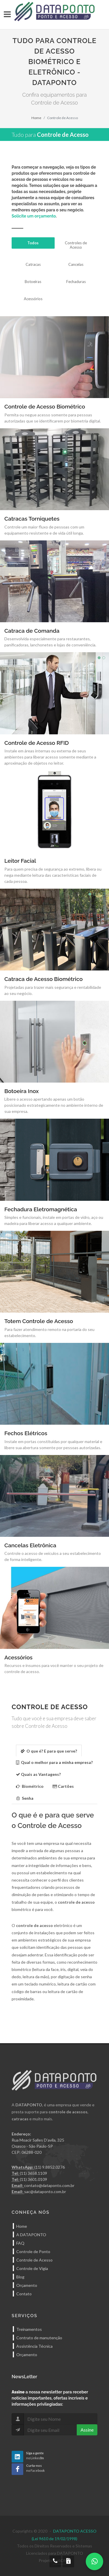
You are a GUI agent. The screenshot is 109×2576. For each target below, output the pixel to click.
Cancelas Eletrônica (30, 1545)
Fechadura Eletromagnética (40, 1209)
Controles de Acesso (76, 245)
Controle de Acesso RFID (36, 743)
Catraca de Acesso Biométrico (43, 979)
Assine (87, 2429)
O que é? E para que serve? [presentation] (49, 1750)
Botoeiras (33, 281)
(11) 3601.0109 (33, 2179)
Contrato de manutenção (39, 2337)
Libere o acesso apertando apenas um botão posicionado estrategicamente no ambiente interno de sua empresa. (53, 1105)
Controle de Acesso (34, 2259)
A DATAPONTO (31, 2234)
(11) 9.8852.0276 (49, 2167)
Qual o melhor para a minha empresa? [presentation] (54, 1762)
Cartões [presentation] (63, 1786)
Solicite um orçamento (34, 216)
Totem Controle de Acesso (38, 1321)
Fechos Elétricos (25, 1433)
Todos (33, 243)
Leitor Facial (20, 861)
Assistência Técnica (34, 2346)
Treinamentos (29, 2329)
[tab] (49, 1750)
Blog (20, 2276)
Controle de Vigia (32, 2268)
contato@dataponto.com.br (49, 2185)
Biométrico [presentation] (30, 1786)
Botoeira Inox (21, 1091)
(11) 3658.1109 (33, 2173)
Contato (24, 2293)
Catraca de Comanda (31, 630)
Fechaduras (76, 281)
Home (36, 118)
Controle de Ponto (33, 2251)
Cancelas (75, 264)
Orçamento (26, 2285)
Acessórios (33, 298)
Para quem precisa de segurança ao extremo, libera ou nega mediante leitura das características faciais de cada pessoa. (52, 875)
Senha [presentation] (24, 1798)
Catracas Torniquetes (32, 518)
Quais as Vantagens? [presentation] (38, 1774)
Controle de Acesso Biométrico (44, 406)
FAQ (20, 2243)
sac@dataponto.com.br (45, 2191)
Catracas (33, 264)
